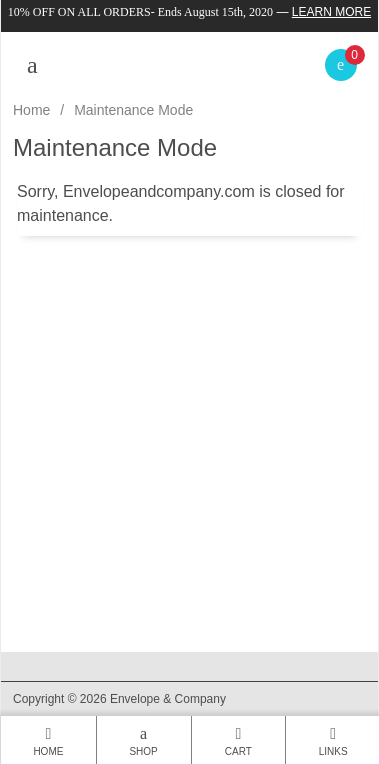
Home (31, 110)
